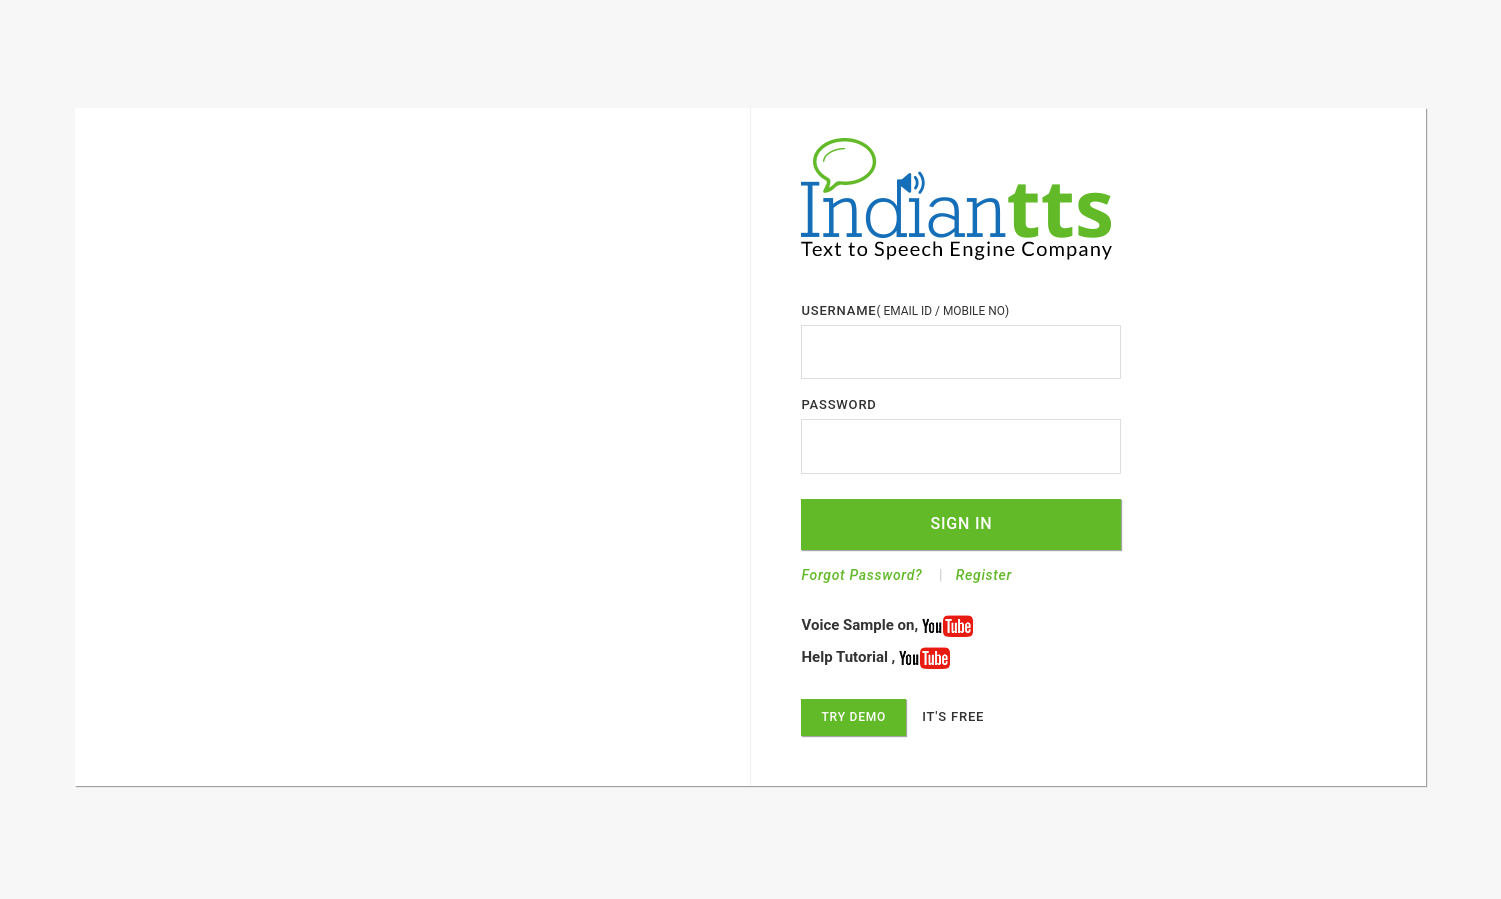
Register (984, 575)
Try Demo (853, 717)
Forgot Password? (861, 575)
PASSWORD (838, 404)
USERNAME (838, 310)
